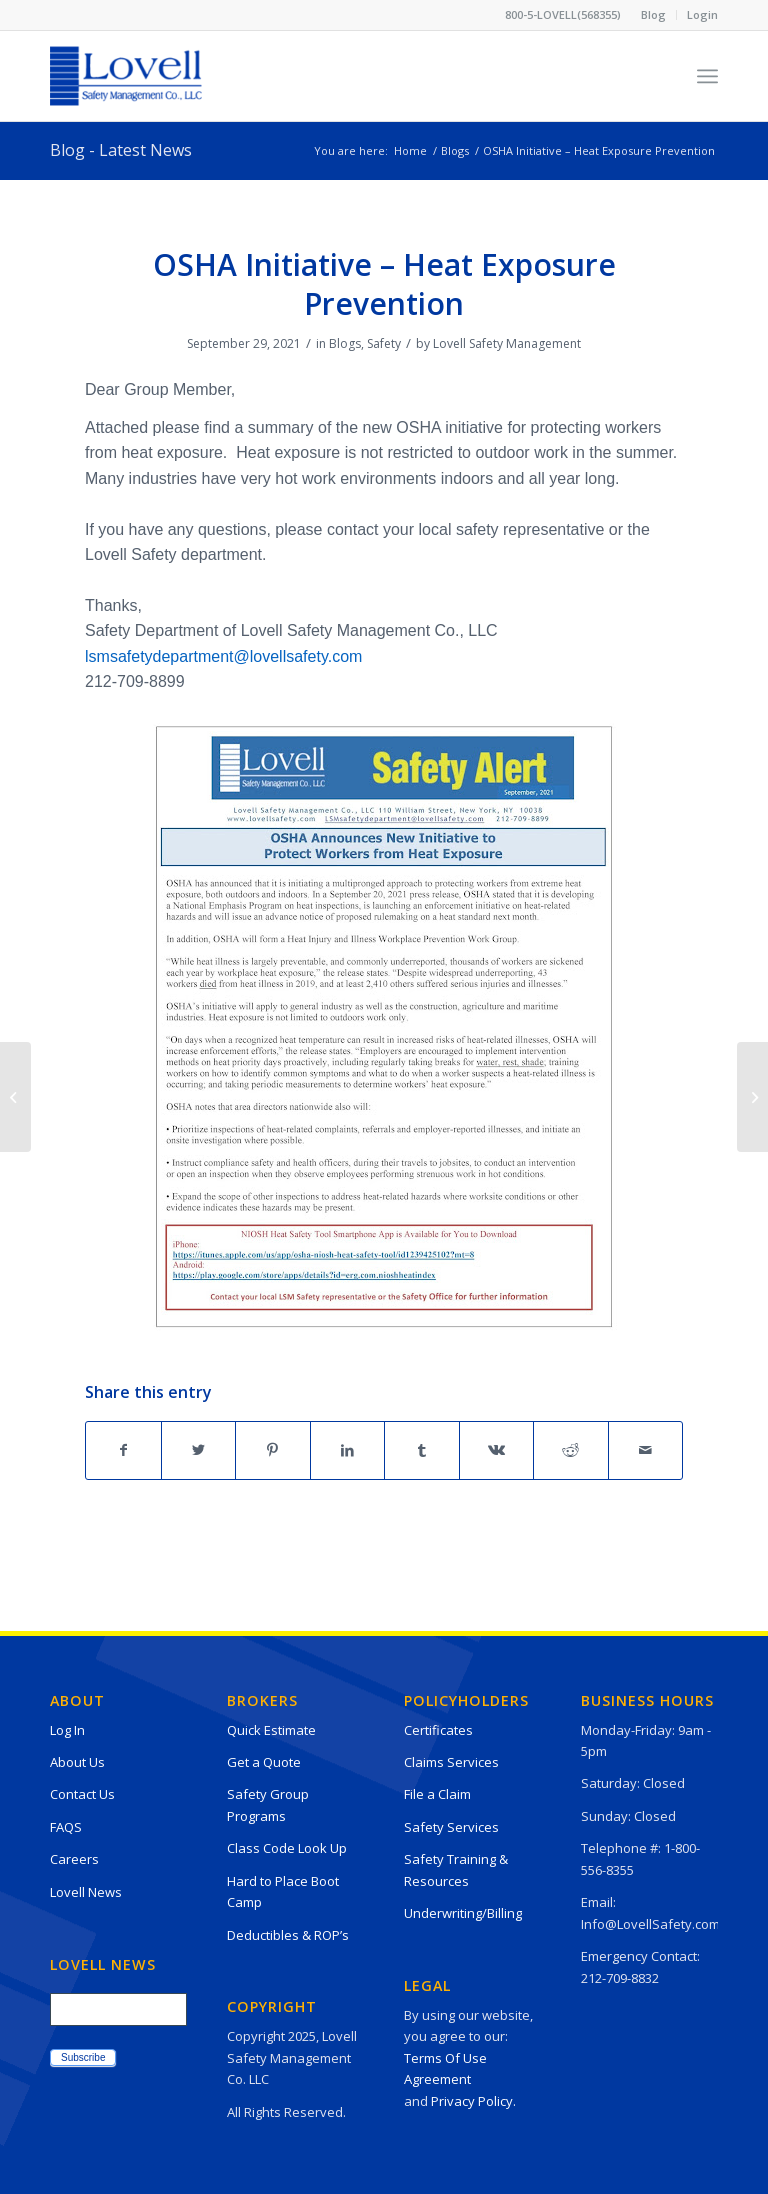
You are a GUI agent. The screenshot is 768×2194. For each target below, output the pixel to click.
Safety (384, 343)
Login (702, 14)
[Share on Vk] (497, 1450)
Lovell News (86, 1892)
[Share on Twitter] (199, 1450)
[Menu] (707, 76)
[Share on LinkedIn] (348, 1450)
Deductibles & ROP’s (288, 1935)
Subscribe (83, 2057)
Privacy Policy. (473, 2101)
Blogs (345, 343)
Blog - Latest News (121, 150)
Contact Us (82, 1794)
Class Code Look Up (287, 1848)
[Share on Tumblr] (422, 1450)
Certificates (438, 1730)
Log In (67, 1730)
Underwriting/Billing (463, 1913)
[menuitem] (654, 15)
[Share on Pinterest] (273, 1450)
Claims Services (451, 1762)
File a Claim (437, 1794)
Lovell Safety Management (507, 343)
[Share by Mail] (646, 1450)
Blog (653, 14)
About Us (77, 1762)
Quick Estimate (271, 1730)
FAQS (66, 1827)
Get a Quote (264, 1762)
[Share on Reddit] (571, 1450)
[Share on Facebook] (123, 1450)
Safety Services (451, 1827)
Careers (74, 1859)
